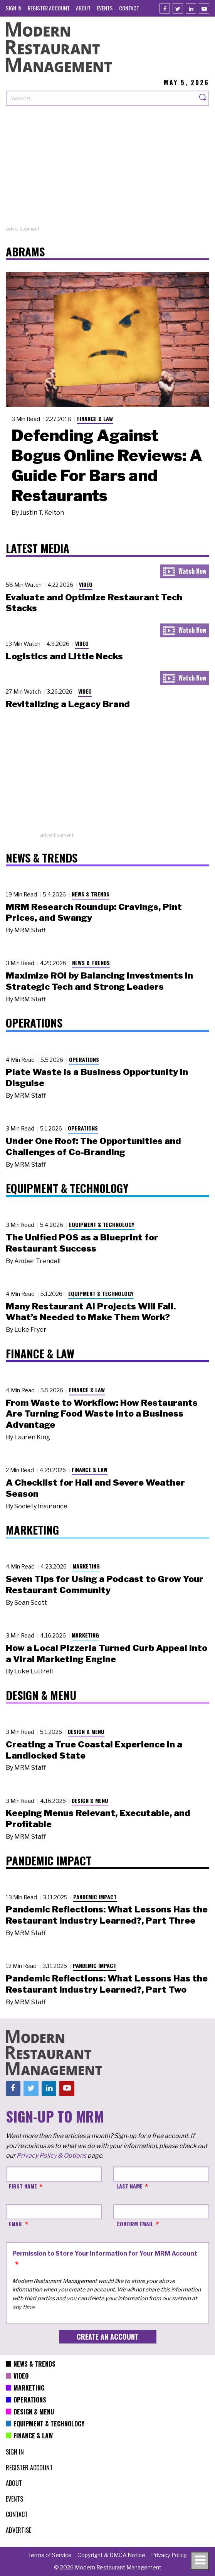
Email (16, 2224)
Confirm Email (134, 2224)
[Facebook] (165, 8)
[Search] (203, 98)
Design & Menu (86, 1731)
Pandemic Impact (95, 1897)
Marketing (86, 1566)
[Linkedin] (191, 8)
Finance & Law (95, 418)
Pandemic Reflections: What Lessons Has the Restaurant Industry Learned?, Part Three (107, 1915)
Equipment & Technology (101, 1224)
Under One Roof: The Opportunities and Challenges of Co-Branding (93, 1146)
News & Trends (90, 894)
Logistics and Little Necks (64, 656)
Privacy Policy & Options (51, 2155)
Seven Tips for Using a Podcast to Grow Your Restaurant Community (104, 1584)
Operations (84, 1059)
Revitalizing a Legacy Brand (68, 704)
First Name (23, 2186)
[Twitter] (178, 8)
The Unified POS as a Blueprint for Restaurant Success (82, 1243)
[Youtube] (204, 8)
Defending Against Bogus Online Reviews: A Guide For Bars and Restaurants (107, 465)
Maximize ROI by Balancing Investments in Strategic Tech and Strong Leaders (99, 981)
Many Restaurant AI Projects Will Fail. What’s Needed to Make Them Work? (91, 1312)
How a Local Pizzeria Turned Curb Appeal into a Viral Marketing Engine (106, 1654)
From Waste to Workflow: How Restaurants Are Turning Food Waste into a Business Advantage (102, 1413)
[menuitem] (14, 8)
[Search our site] (101, 98)
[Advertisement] (107, 171)
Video (85, 584)
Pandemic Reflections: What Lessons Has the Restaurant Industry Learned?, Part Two (107, 1984)
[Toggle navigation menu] (200, 2561)
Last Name (129, 2186)
